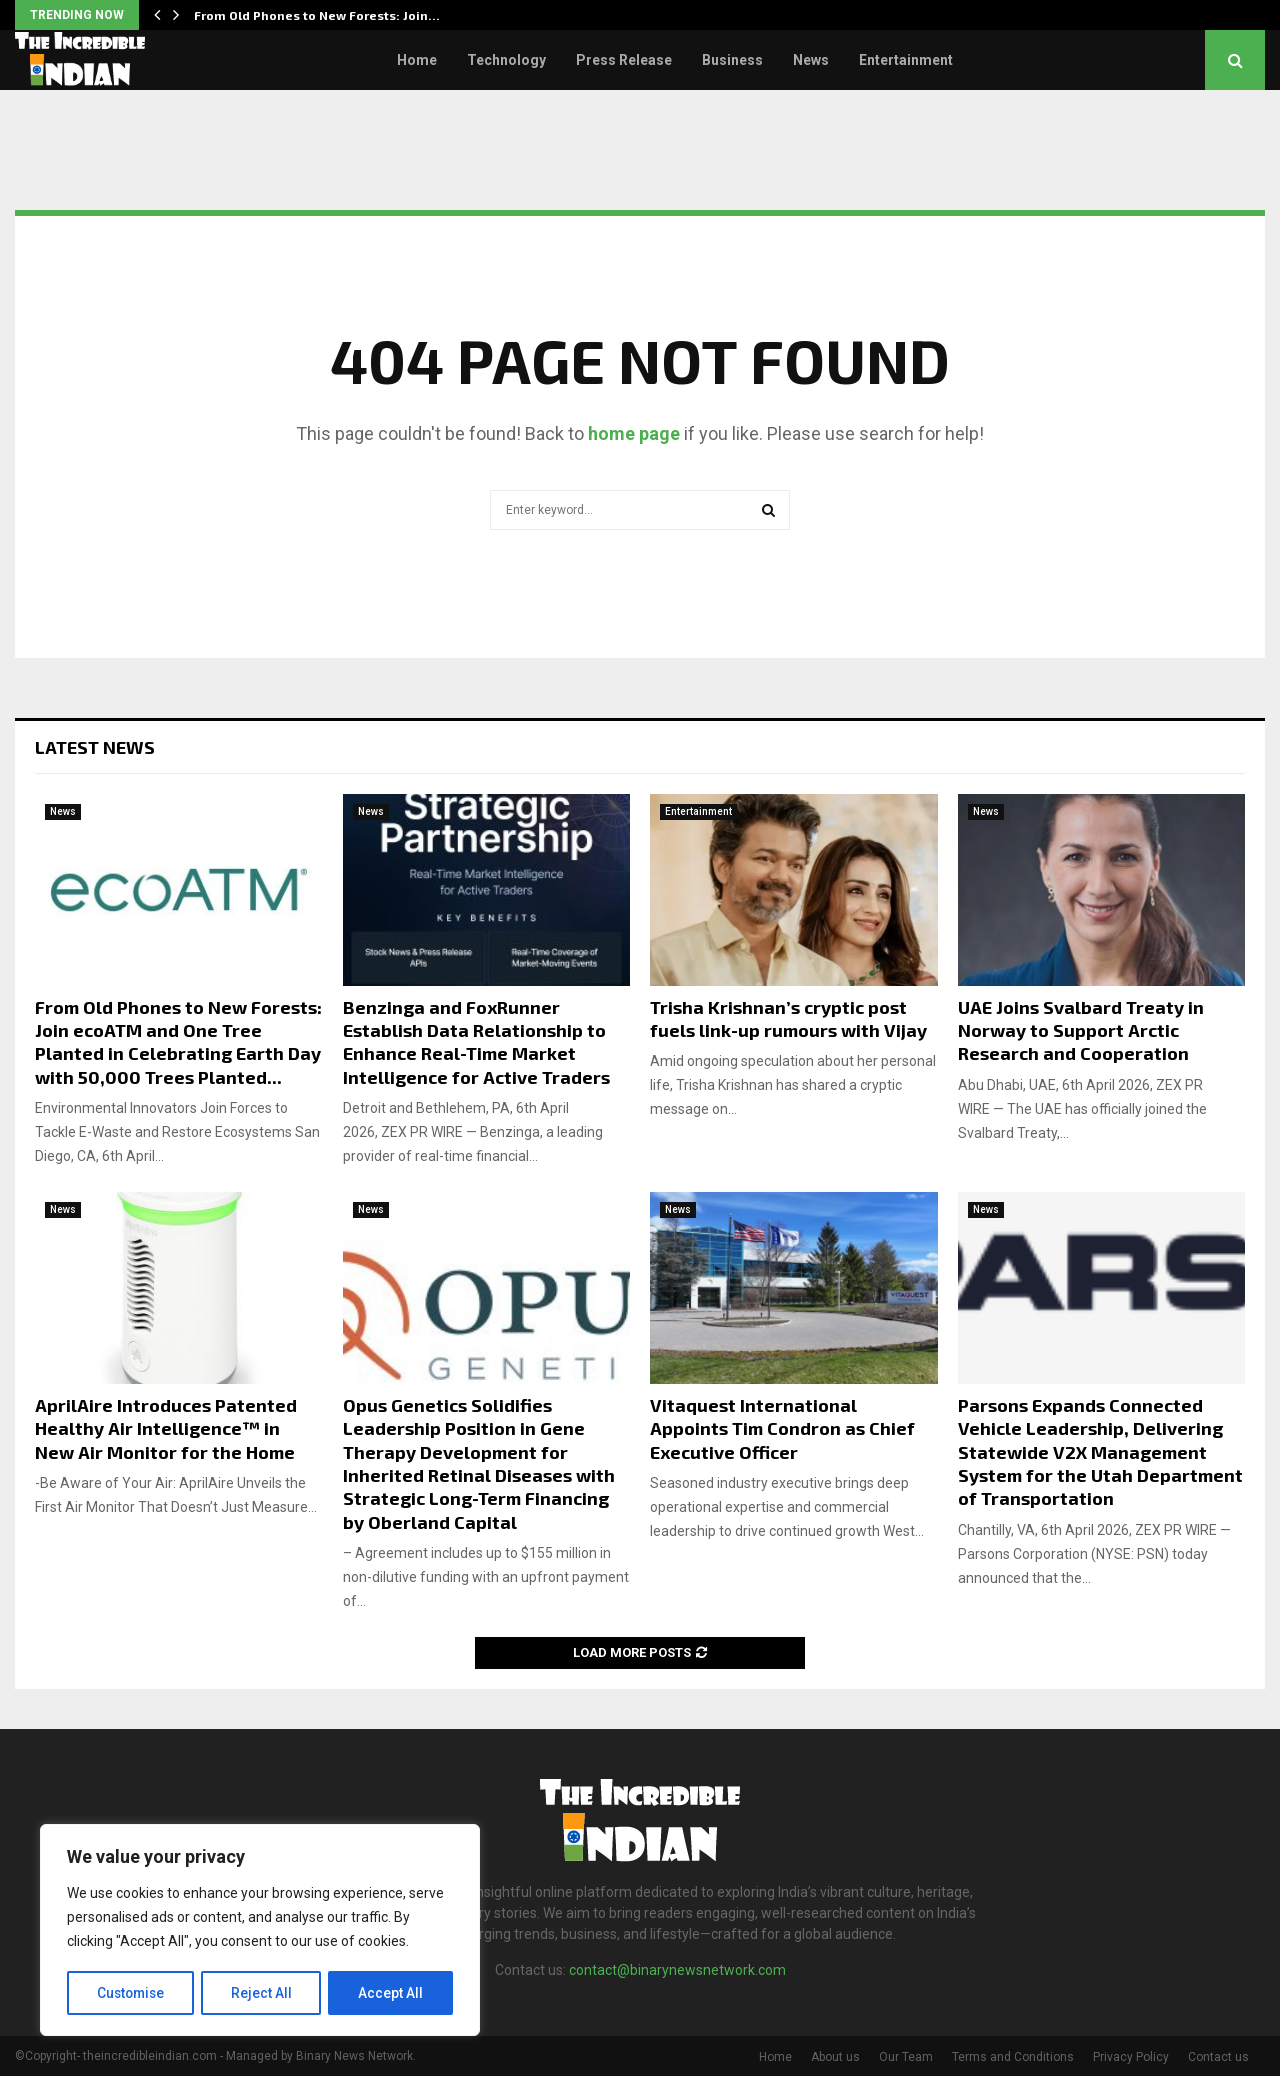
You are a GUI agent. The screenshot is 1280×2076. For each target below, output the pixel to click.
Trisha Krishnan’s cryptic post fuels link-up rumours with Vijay (788, 1018)
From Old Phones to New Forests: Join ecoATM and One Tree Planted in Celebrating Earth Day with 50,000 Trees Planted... (178, 1042)
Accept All (391, 1993)
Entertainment (906, 60)
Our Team (906, 2057)
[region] (260, 1931)
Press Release (624, 60)
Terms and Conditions (1013, 2057)
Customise (131, 1993)
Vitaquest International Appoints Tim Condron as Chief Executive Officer (782, 1428)
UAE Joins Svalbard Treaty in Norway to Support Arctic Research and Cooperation (1081, 1030)
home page (634, 433)
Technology (506, 60)
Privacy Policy (1131, 2057)
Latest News (95, 747)
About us (835, 2057)
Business (732, 60)
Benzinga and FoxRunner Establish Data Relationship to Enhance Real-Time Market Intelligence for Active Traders (476, 1042)
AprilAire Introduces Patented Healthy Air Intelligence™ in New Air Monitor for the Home (166, 1428)
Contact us (1218, 2057)
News (811, 60)
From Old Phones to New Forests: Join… (317, 15)
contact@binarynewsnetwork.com (677, 1970)
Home (417, 60)
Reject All (263, 1993)
